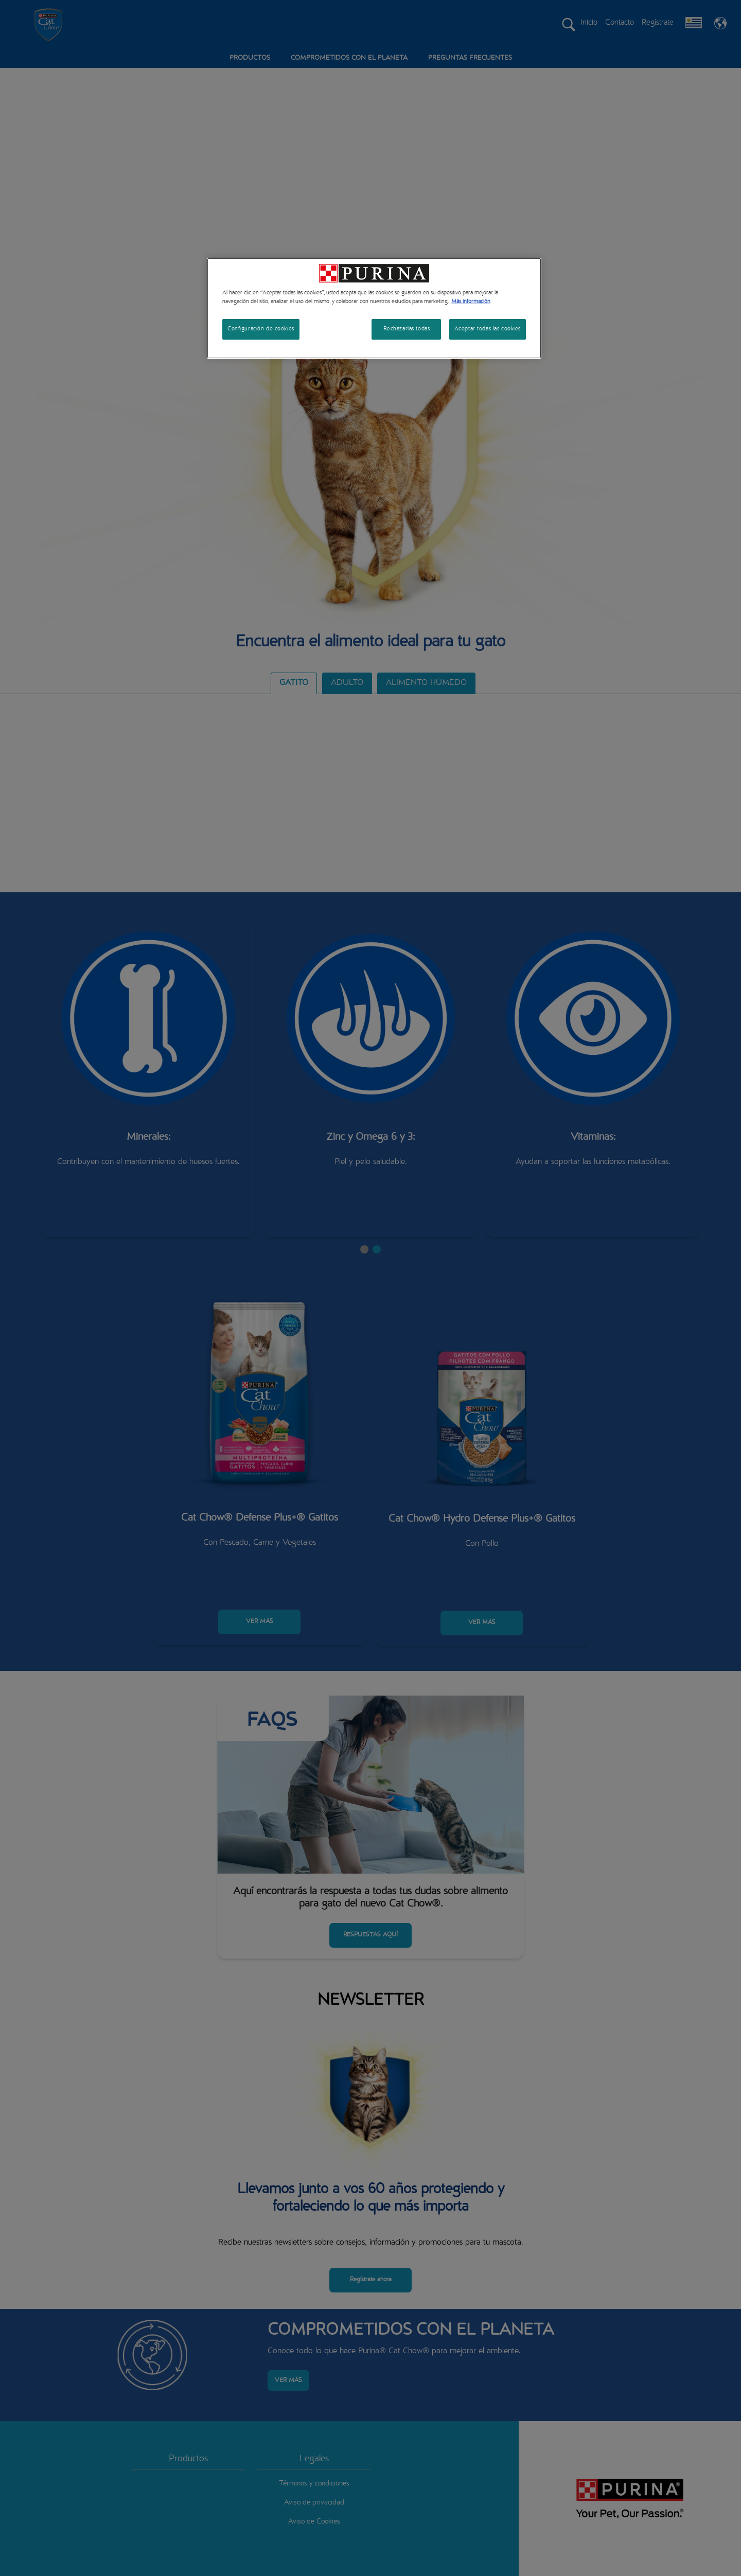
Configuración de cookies (260, 329)
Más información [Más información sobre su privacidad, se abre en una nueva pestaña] (470, 302)
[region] (374, 308)
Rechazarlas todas (406, 329)
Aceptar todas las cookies (487, 329)
